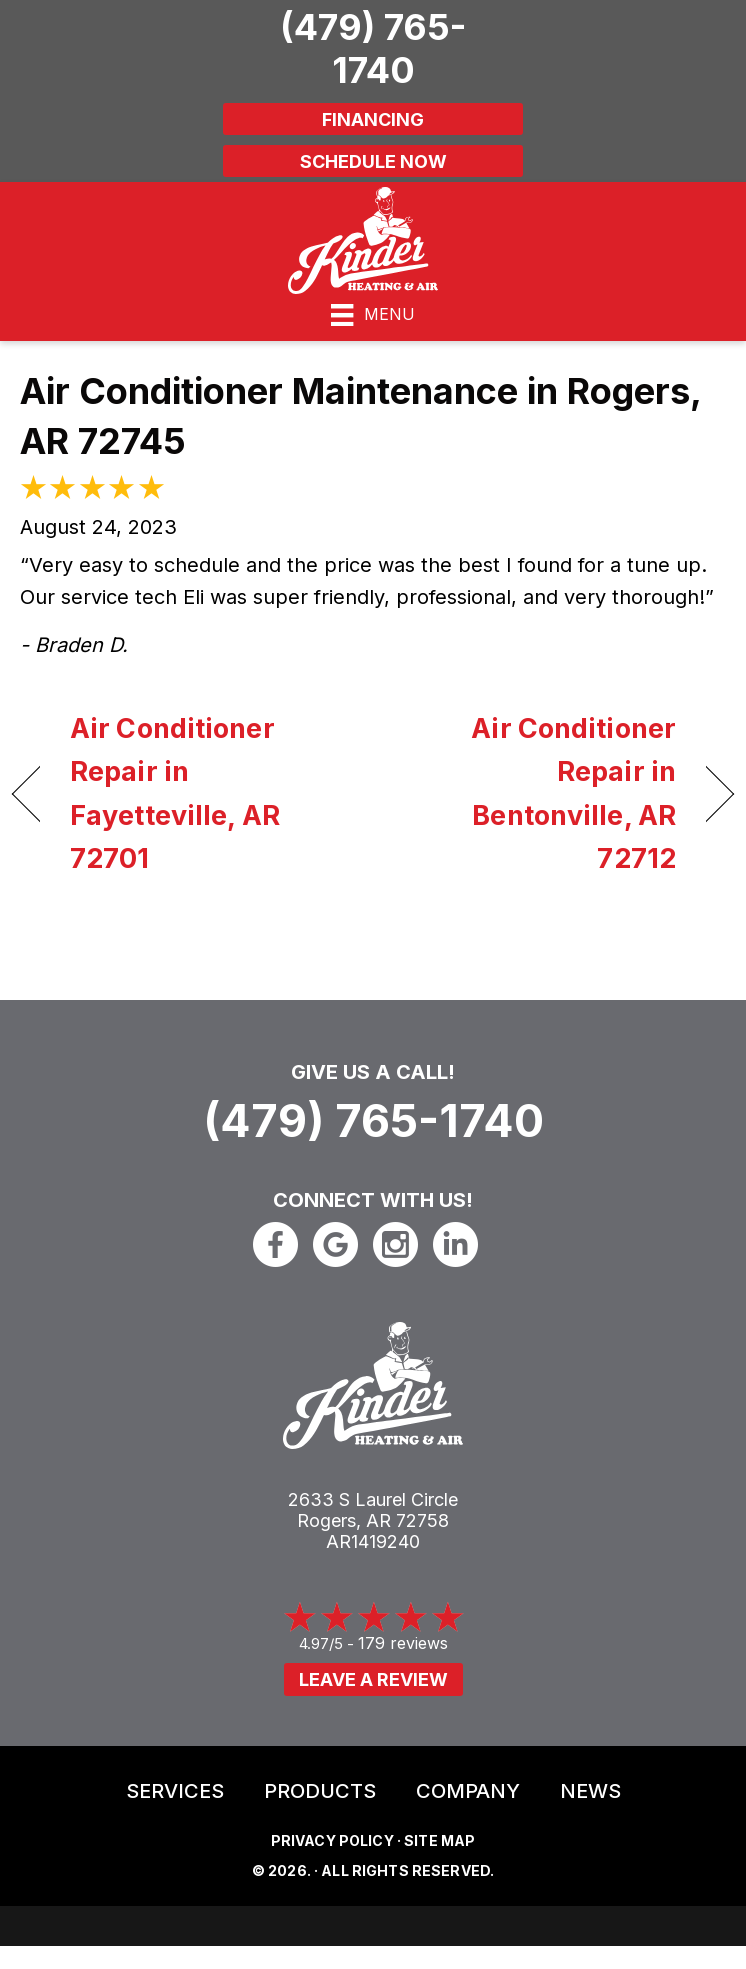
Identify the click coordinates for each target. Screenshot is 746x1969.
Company (468, 1791)
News (590, 1791)
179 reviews (403, 1643)
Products (320, 1791)
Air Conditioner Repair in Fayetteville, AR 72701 (175, 793)
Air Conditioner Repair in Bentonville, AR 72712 (535, 793)
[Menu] (372, 315)
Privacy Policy (332, 1840)
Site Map (439, 1840)
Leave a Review (373, 1679)
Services (175, 1791)
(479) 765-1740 (373, 1120)
